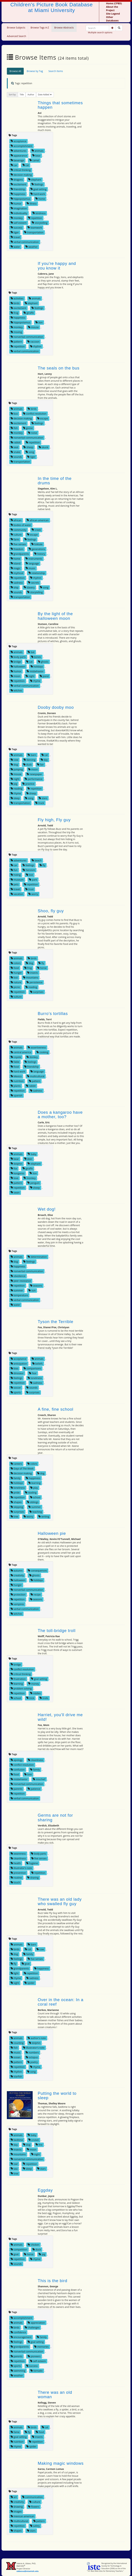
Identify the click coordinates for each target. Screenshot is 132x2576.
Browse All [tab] (15, 71)
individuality (19, 213)
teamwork (35, 227)
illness (32, 203)
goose (28, 428)
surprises (36, 992)
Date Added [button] (44, 94)
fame (15, 2432)
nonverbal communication (27, 336)
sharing (32, 1877)
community (18, 529)
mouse (33, 327)
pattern (16, 341)
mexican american (22, 2516)
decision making (21, 174)
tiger (15, 232)
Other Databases (112, 18)
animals (37, 150)
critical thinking (21, 169)
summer (17, 1290)
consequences (37, 1570)
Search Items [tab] (55, 71)
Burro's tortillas (53, 1013)
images (16, 2511)
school (35, 1497)
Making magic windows (61, 2463)
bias (14, 1368)
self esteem (18, 222)
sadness (17, 582)
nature (16, 982)
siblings (32, 1502)
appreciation (36, 2322)
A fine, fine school (55, 1409)
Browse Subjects (16, 27)
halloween (18, 666)
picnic (15, 987)
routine (16, 1877)
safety (35, 2525)
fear (32, 1373)
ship (14, 587)
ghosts (43, 661)
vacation (17, 894)
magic (15, 568)
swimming (18, 2370)
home (40, 198)
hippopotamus (20, 198)
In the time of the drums (55, 480)
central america (21, 1052)
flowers (33, 2506)
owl (14, 2163)
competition (19, 2249)
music (30, 568)
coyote (16, 1057)
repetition (35, 217)
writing (43, 1516)
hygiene (32, 1863)
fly (42, 865)
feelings (37, 184)
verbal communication (25, 241)
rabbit (15, 442)
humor (16, 203)
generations (37, 549)
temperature (19, 1295)
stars (43, 798)
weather (31, 246)
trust (29, 889)
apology (17, 1760)
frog (14, 312)
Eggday (45, 2190)
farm (15, 539)
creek (36, 529)
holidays (37, 666)
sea (14, 2168)
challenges (32, 2327)
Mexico (16, 1076)
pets (15, 884)
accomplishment (21, 145)
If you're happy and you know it (57, 265)
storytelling (39, 222)
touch (15, 1882)
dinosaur (17, 1373)
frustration (18, 1678)
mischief (39, 1779)
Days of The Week (22, 1468)
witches (16, 690)
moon (15, 676)
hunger (16, 972)
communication (32, 2497)
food (15, 968)
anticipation (19, 1363)
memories (41, 2346)
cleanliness (35, 1760)
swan (15, 1192)
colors (15, 963)
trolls (44, 1698)
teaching (35, 1511)
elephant (34, 179)
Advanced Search (16, 36)
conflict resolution (34, 413)
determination (37, 1256)
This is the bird (52, 2280)
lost (29, 874)
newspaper (34, 774)
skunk (43, 447)
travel (15, 237)
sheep (28, 447)
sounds (16, 456)
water (15, 246)
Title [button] (22, 94)
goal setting (38, 189)
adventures (18, 150)
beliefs (37, 1363)
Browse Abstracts (64, 27)
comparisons (32, 1368)
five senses (18, 544)
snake (15, 452)
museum (17, 879)
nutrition (17, 1081)
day (44, 759)
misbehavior (35, 671)
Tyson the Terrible (55, 1321)
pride (15, 1492)
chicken (33, 2244)
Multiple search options (100, 32)
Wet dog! (47, 1209)
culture (16, 534)
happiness (18, 193)
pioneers (34, 2356)
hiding (16, 874)
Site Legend (113, 13)
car (14, 165)
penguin (33, 1182)
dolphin (16, 1163)
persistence (34, 982)
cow (14, 759)
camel (34, 160)
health (16, 1863)
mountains (30, 977)
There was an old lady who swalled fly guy (60, 1901)
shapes (16, 1502)
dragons (17, 179)
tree (14, 1516)
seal (14, 447)
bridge (16, 661)
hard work (37, 193)
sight (15, 1983)
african (16, 520)
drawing (17, 2506)
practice (28, 783)
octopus (32, 2057)
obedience (18, 1276)
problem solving (21, 1688)
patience (34, 1788)
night (30, 676)
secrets (33, 582)
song (30, 452)
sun (31, 1290)
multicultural (35, 1076)
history (39, 553)
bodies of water (21, 525)
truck (39, 803)
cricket (33, 2139)
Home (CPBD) (114, 3)
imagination (19, 208)
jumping (17, 769)
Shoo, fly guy (51, 911)
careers (16, 1463)
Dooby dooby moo (56, 707)
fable (15, 1061)
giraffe (29, 312)
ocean (15, 2057)
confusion (18, 1769)
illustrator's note (21, 1868)
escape (42, 418)
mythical (17, 573)
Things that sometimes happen (60, 105)
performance (33, 779)
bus (14, 413)
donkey (32, 1057)
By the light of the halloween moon (55, 615)
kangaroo (17, 1173)
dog (14, 764)
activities (17, 298)
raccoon (33, 341)
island (15, 563)
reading (16, 788)
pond (44, 676)
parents (16, 1788)
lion (39, 322)
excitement (18, 184)
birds (15, 303)
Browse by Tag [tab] (35, 71)
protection (18, 1594)
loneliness (35, 1378)
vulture (16, 996)
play (34, 1487)
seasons (36, 1285)
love (14, 1178)
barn (32, 755)
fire (39, 2144)
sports (16, 1392)
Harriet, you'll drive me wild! (60, 1717)
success (16, 227)
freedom (17, 549)
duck (27, 764)
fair (40, 764)
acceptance (18, 141)
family (15, 1478)
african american (37, 520)
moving (16, 332)
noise (32, 432)
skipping (17, 1507)
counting (17, 2043)
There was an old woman (55, 2394)
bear (36, 155)
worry (33, 894)
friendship (18, 189)
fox (14, 1168)
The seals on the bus (59, 368)
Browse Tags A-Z (40, 27)
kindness (38, 213)
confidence (18, 2332)
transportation (33, 232)
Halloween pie (52, 1533)
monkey (17, 217)
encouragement (21, 2337)
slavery (29, 587)
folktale (37, 544)
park (33, 879)
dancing (29, 759)
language (32, 563)
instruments (33, 558)
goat (26, 1963)
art (14, 2497)
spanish (16, 1095)
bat (31, 652)
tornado (36, 2370)
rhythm (35, 346)
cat (26, 165)
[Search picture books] (119, 28)
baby (32, 1154)
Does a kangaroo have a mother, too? (60, 1114)
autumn (17, 1570)
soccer (16, 1387)
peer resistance (21, 1280)
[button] (112, 28)
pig (14, 783)
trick (30, 1698)
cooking (42, 1052)
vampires (17, 1604)
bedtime (17, 2139)
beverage (17, 160)
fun (14, 870)
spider (29, 1983)
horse (42, 968)
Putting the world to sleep (57, 2095)
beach (36, 860)
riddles (35, 1693)
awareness (18, 1853)
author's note (37, 2038)
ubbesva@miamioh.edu (27, 2571)
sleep (15, 798)
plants (16, 1085)
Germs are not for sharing (55, 1817)
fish (14, 428)
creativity (17, 1575)
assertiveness (37, 1047)
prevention (18, 1872)
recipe (36, 1594)
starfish (16, 2076)
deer (28, 1158)
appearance (19, 155)
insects (32, 972)
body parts (18, 657)
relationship (37, 573)
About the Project (112, 8)
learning (34, 1483)
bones (36, 657)
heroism (29, 870)
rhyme (35, 681)
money (33, 1683)
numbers (32, 2052)
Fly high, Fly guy (54, 819)
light (15, 1973)
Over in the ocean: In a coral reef (61, 2001)
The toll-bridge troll (57, 1630)
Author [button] (31, 94)
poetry (32, 2062)
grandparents (20, 553)
